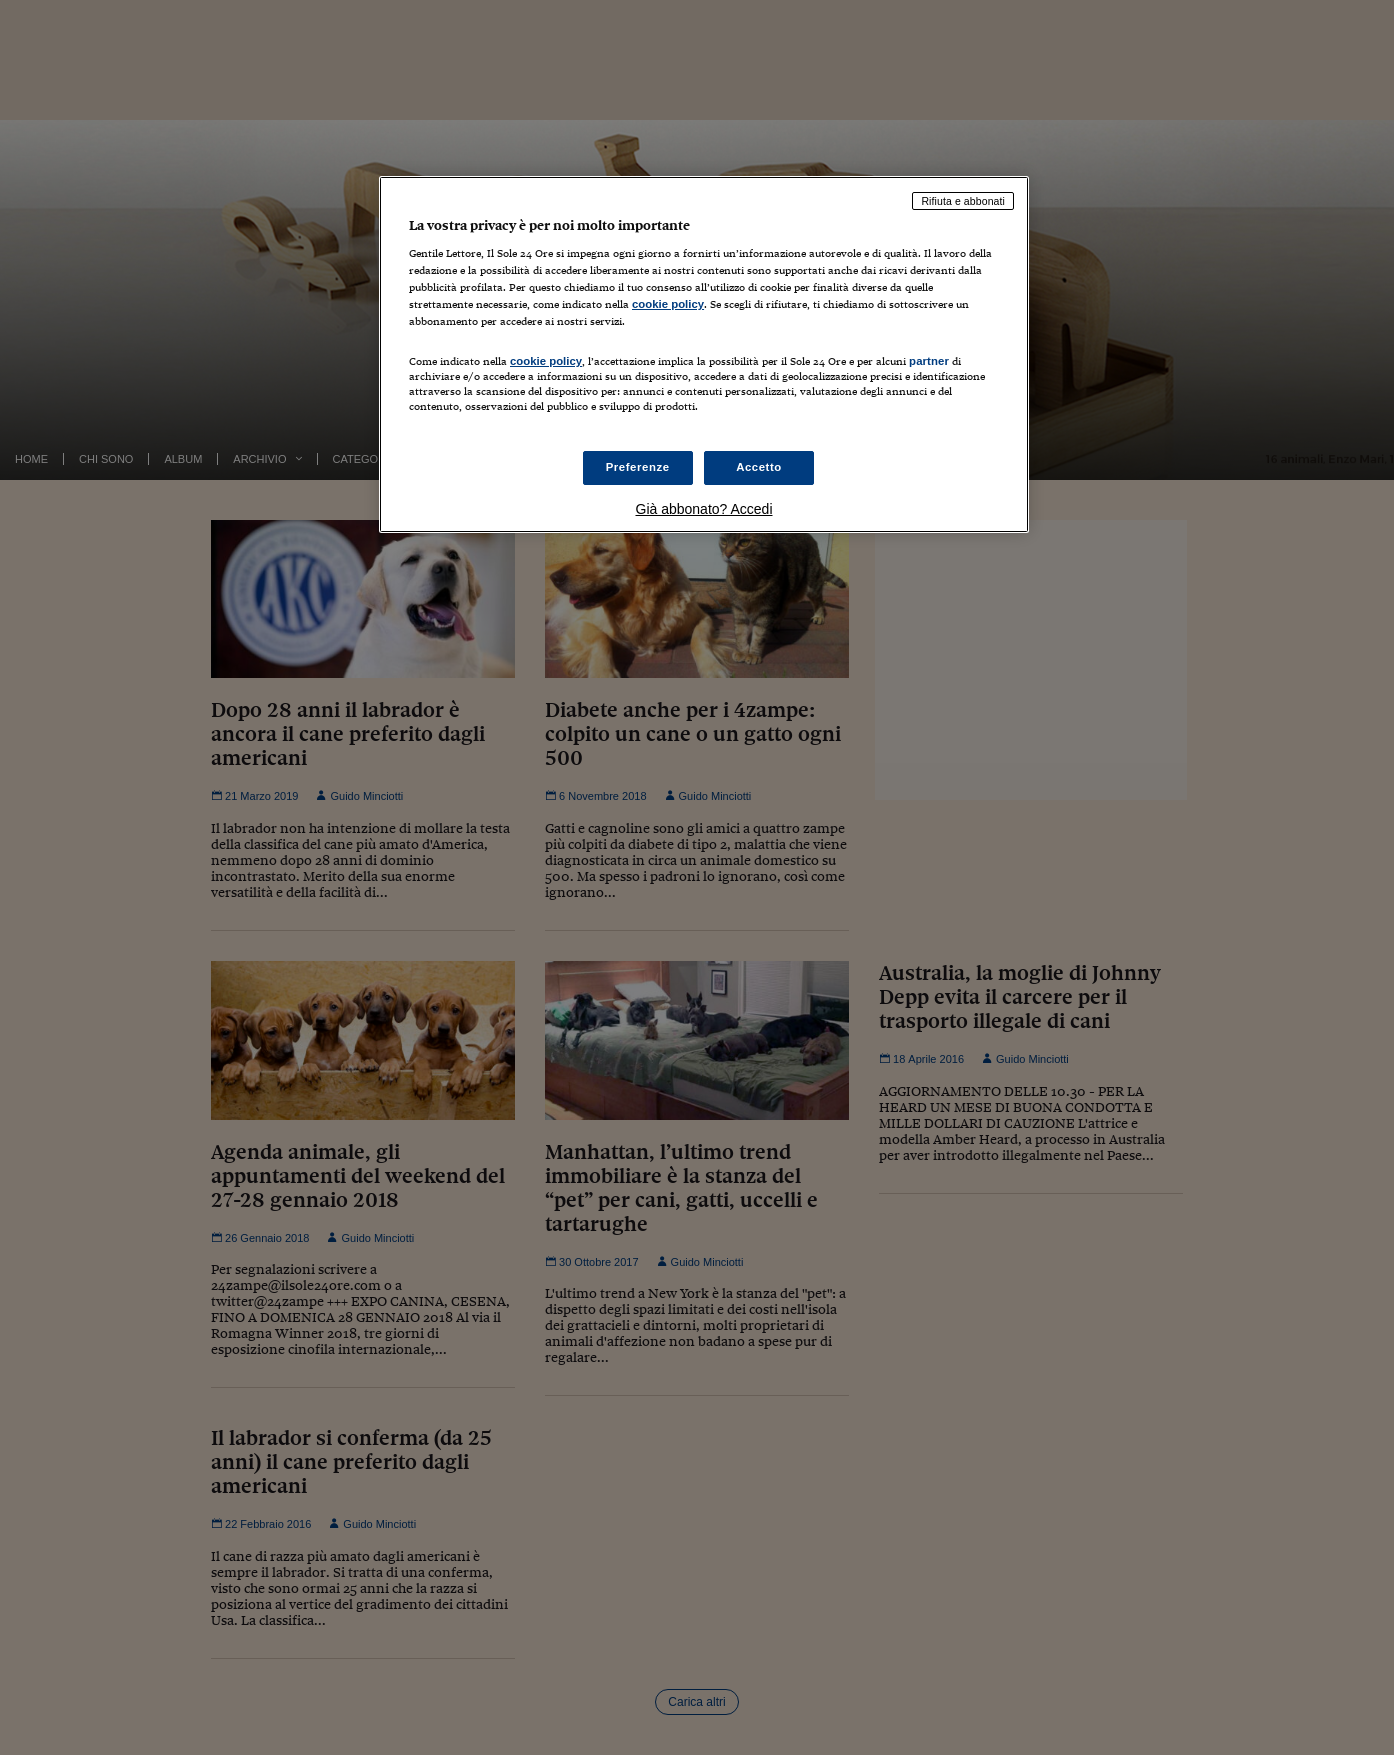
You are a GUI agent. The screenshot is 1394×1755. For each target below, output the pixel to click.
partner (929, 361)
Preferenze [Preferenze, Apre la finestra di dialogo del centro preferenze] (638, 467)
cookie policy (668, 304)
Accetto (759, 467)
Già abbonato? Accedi (704, 509)
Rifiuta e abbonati (963, 201)
